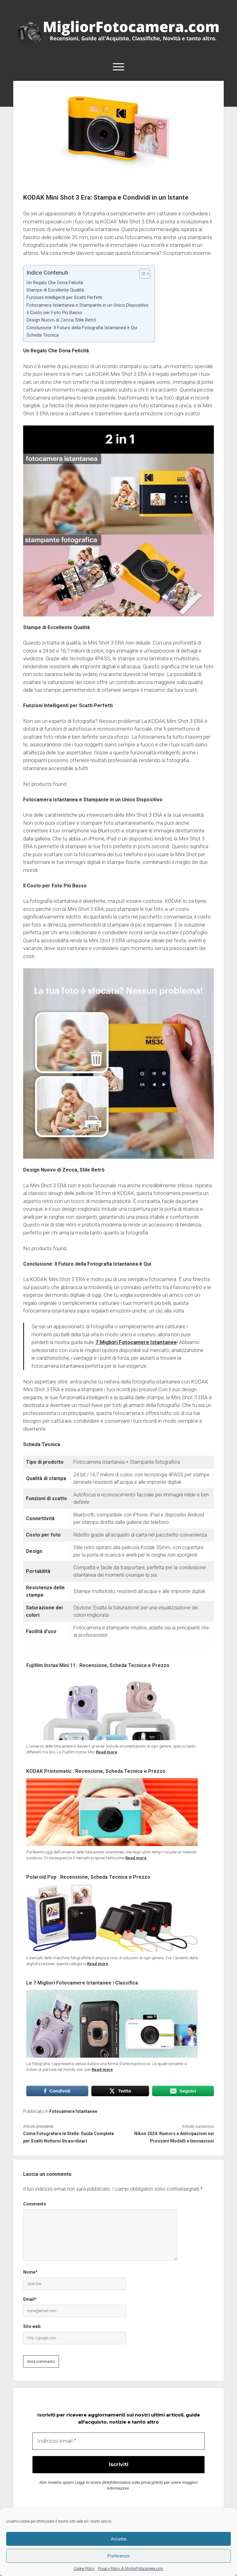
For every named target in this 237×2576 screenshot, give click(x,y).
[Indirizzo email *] (118, 2441)
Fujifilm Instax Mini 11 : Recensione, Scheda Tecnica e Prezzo (97, 1665)
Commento (34, 2203)
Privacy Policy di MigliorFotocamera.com (130, 2568)
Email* (30, 2299)
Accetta (118, 2538)
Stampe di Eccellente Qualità (55, 290)
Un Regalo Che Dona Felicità (55, 282)
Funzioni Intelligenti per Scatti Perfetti (64, 297)
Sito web (31, 2326)
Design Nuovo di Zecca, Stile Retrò (61, 320)
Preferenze (118, 2555)
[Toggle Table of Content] (141, 273)
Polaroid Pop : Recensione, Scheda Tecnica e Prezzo (88, 1877)
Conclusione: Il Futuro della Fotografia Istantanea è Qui (82, 327)
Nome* (30, 2272)
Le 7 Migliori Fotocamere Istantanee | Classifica (82, 1983)
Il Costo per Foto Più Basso (54, 312)
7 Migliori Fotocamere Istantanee (136, 1342)
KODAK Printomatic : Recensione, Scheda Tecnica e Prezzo (95, 1771)
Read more (106, 1752)
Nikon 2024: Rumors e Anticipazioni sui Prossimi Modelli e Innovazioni (174, 2137)
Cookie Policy (84, 2568)
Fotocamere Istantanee (73, 2111)
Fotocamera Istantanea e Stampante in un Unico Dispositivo (87, 305)
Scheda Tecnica (43, 335)
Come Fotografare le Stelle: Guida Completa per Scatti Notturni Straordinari (68, 2137)
